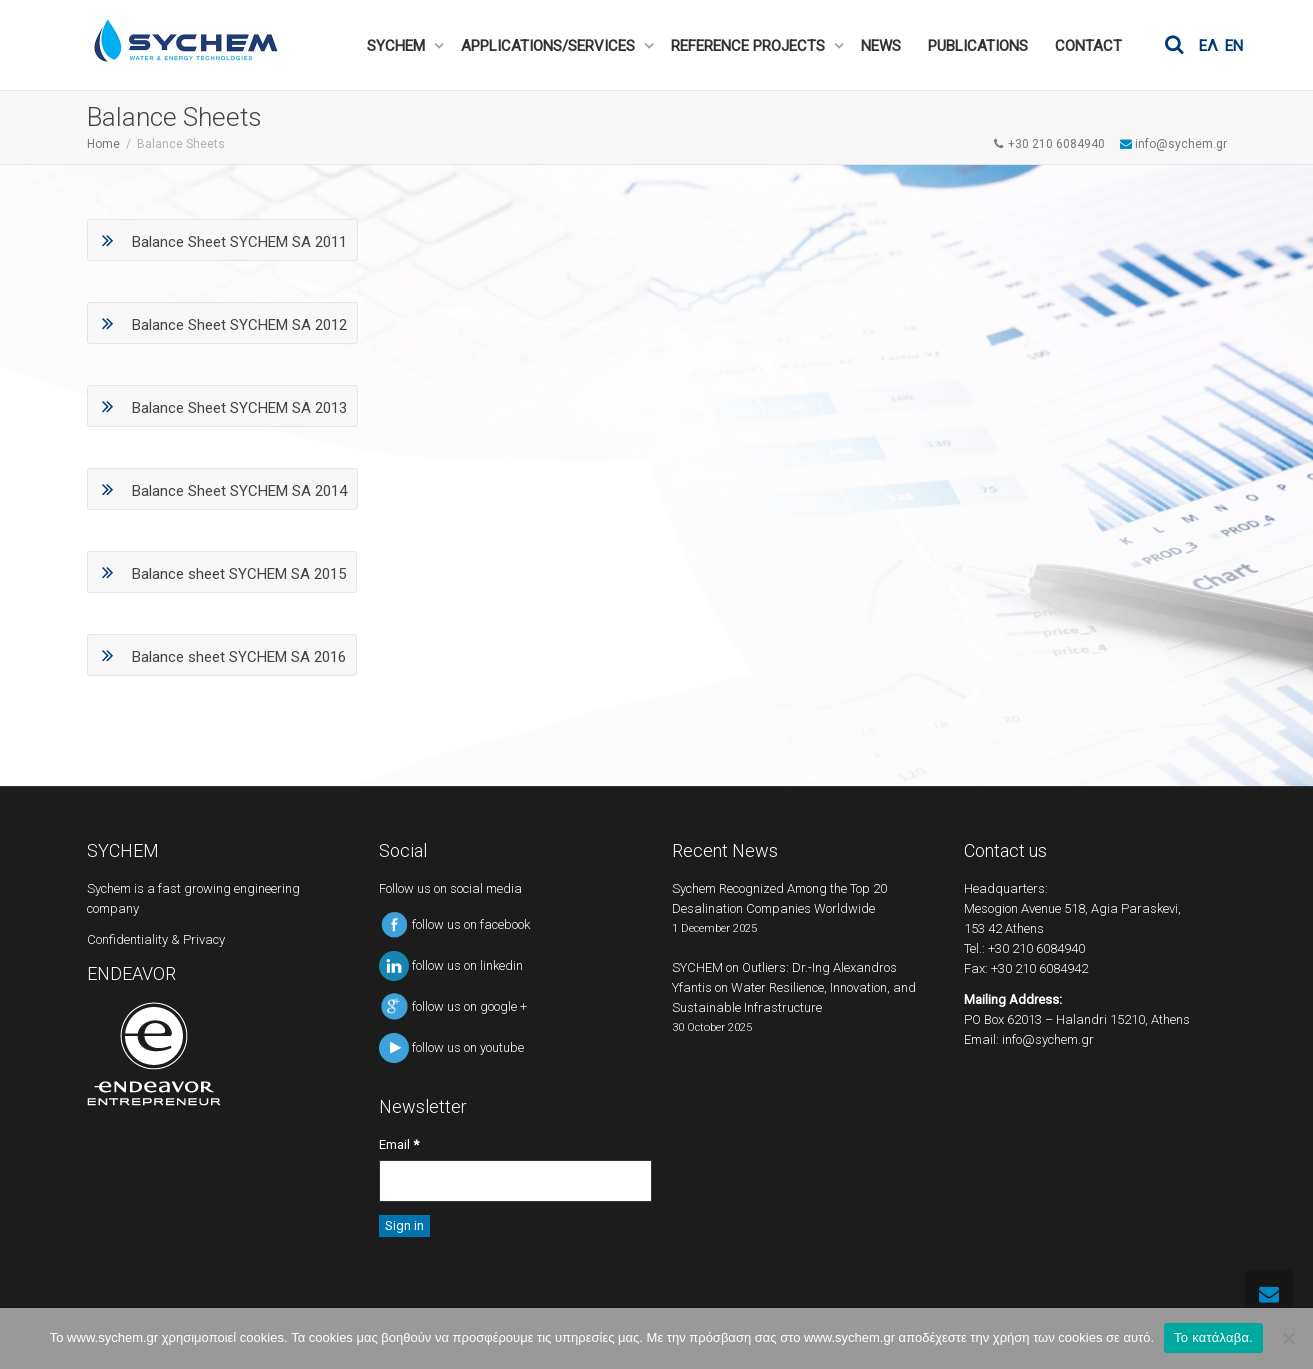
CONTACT (1088, 46)
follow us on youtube (451, 1047)
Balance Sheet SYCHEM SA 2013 (222, 406)
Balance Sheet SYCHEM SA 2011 (222, 240)
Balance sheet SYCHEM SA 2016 (222, 655)
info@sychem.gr (1048, 1039)
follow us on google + (453, 1006)
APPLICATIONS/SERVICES (550, 46)
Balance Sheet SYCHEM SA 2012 (222, 323)
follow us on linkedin (451, 965)
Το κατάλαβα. (1213, 1337)
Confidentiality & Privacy (156, 939)
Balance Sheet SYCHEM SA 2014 (222, 489)
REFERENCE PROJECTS (750, 46)
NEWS (881, 46)
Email (399, 1144)
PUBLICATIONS (978, 46)
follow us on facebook (454, 924)
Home (103, 144)
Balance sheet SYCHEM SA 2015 (222, 572)
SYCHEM (398, 46)
